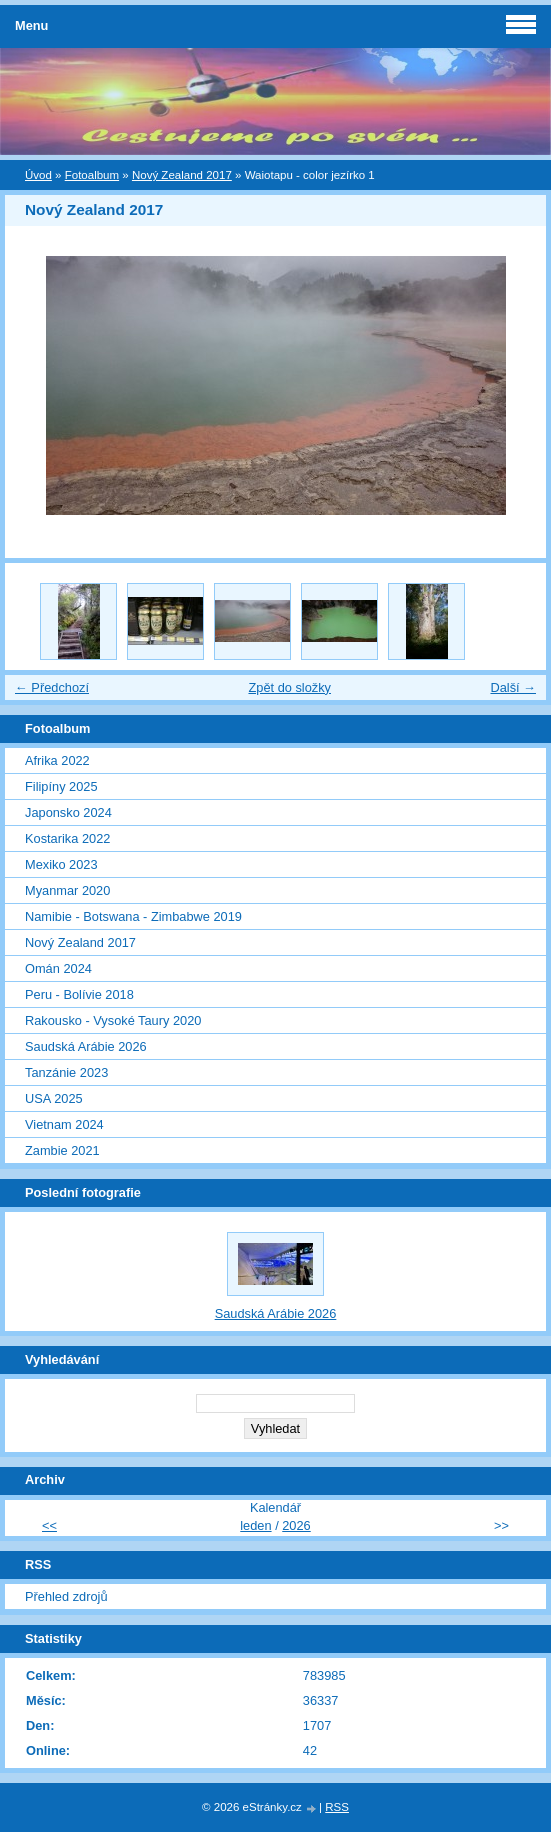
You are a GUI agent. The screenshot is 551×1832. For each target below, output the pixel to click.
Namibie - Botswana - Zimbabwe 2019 (133, 916)
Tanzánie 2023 (66, 1072)
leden (255, 1525)
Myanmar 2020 (67, 890)
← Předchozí (52, 687)
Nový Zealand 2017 (182, 175)
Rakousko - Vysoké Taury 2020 (113, 1020)
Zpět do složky (289, 687)
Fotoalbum (92, 175)
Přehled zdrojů (66, 1596)
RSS (337, 1807)
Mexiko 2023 (61, 864)
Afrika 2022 (57, 760)
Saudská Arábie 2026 (86, 1046)
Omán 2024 (58, 968)
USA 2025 (54, 1098)
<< (49, 1525)
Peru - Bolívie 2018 (79, 994)
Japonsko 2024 (68, 812)
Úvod (38, 175)
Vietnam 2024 (64, 1124)
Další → (513, 687)
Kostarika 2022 (67, 838)
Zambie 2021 (62, 1150)
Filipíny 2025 (61, 786)
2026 (296, 1525)
